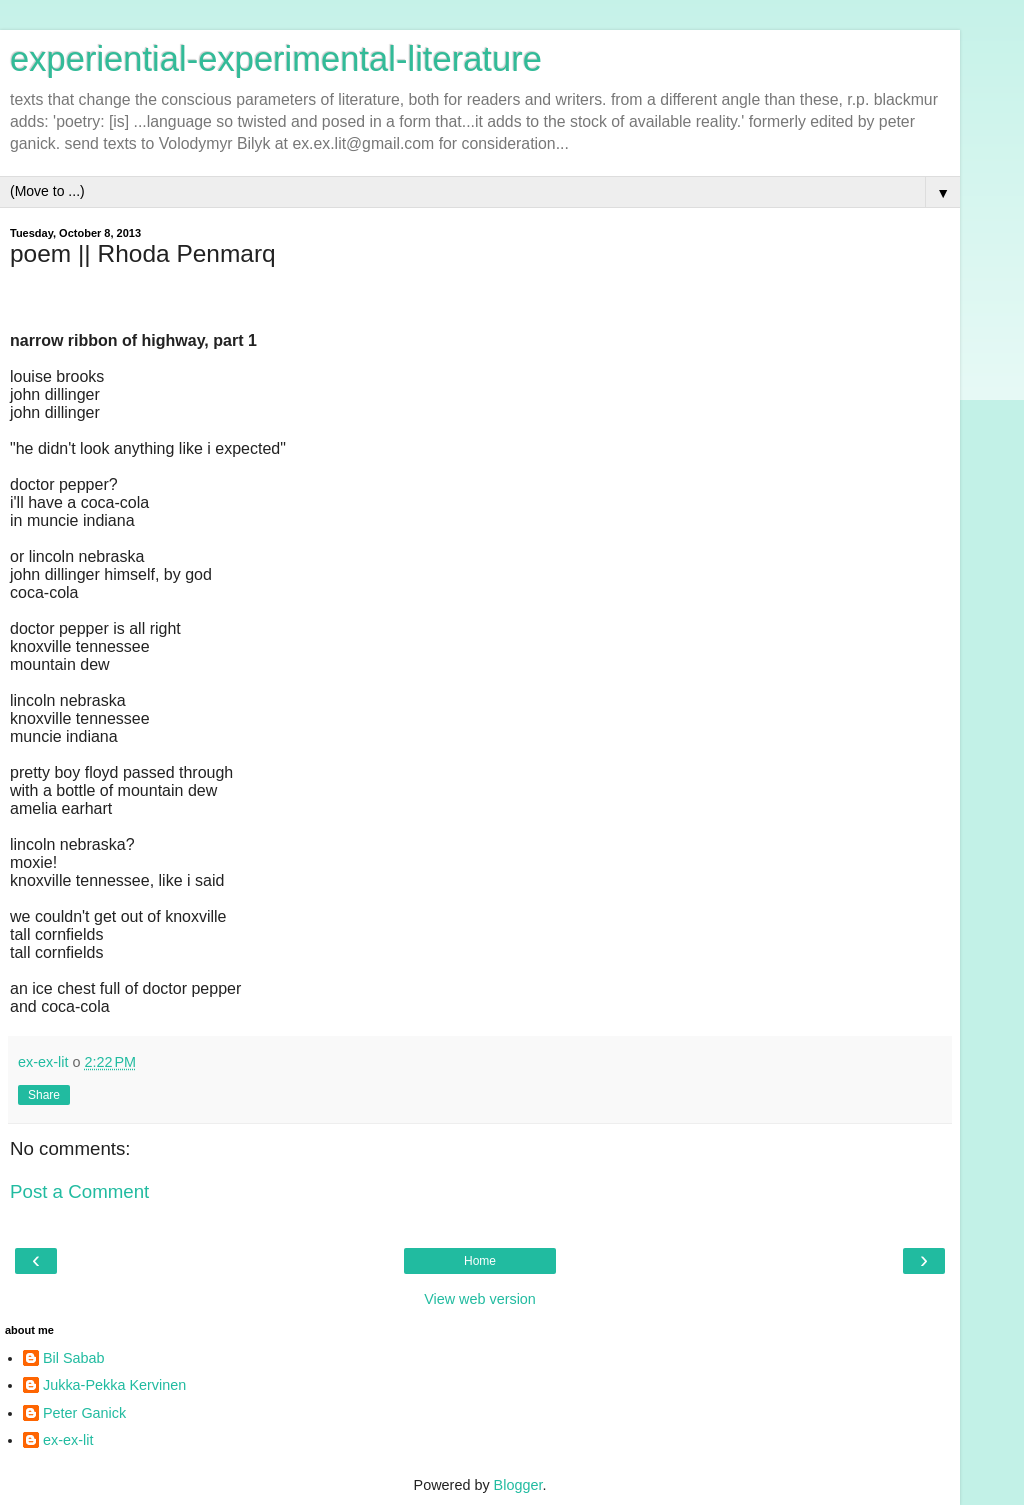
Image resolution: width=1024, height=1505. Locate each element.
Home (480, 1261)
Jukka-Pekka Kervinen (114, 1385)
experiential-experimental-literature (276, 59)
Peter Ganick (84, 1413)
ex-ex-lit (68, 1440)
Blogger (518, 1485)
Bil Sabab (74, 1358)
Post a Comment (79, 1191)
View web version (480, 1299)
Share (44, 1095)
